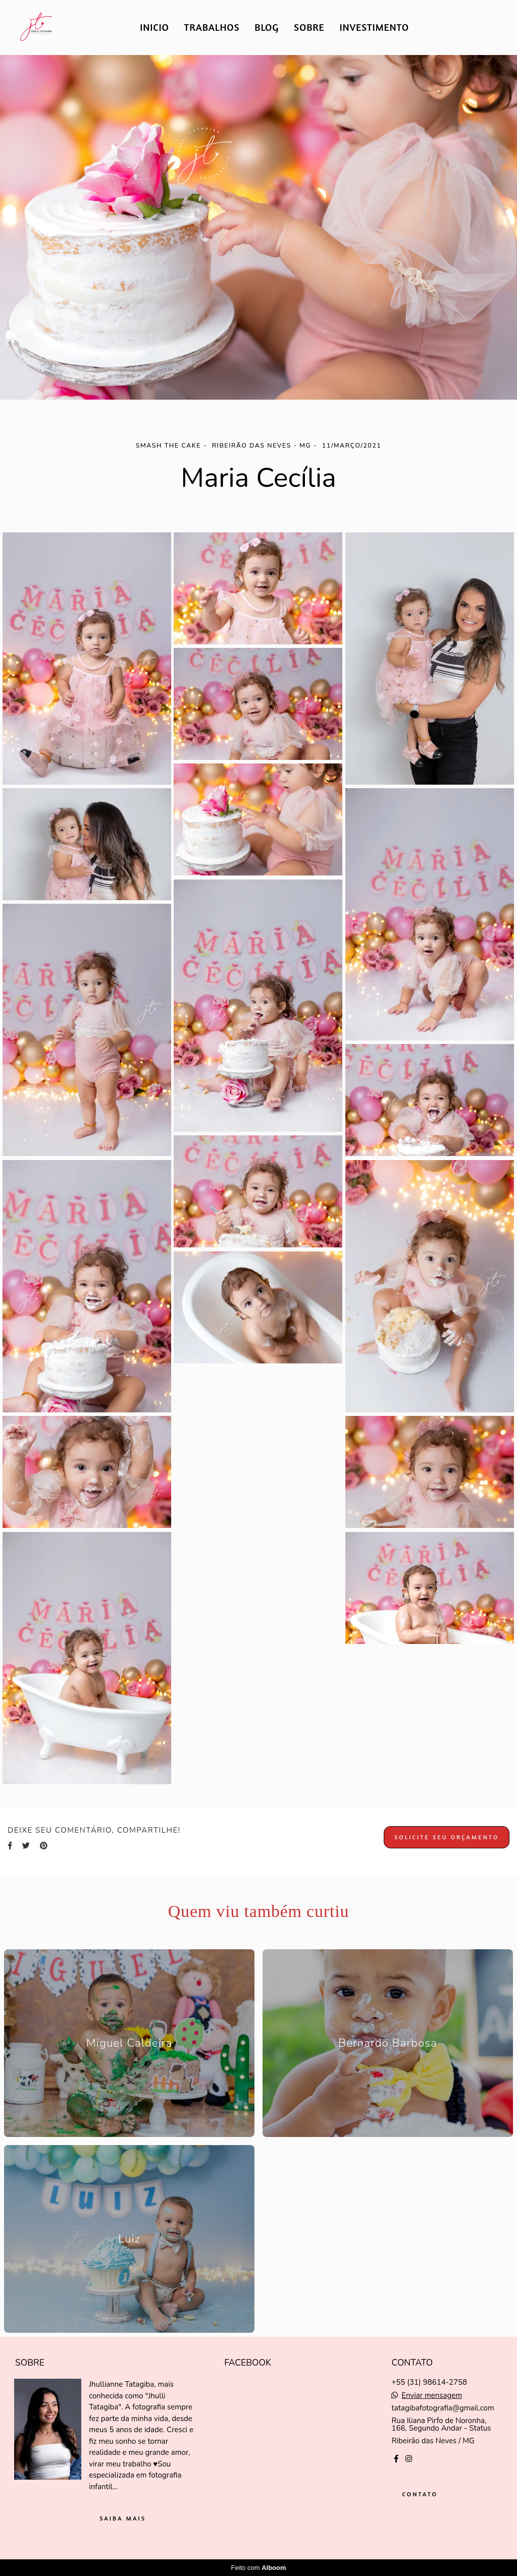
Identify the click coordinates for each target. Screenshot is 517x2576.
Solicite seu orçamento (446, 1837)
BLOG (266, 27)
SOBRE (309, 27)
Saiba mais (122, 2518)
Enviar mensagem (431, 2395)
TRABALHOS (212, 27)
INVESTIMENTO (374, 27)
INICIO (154, 27)
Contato (419, 2494)
